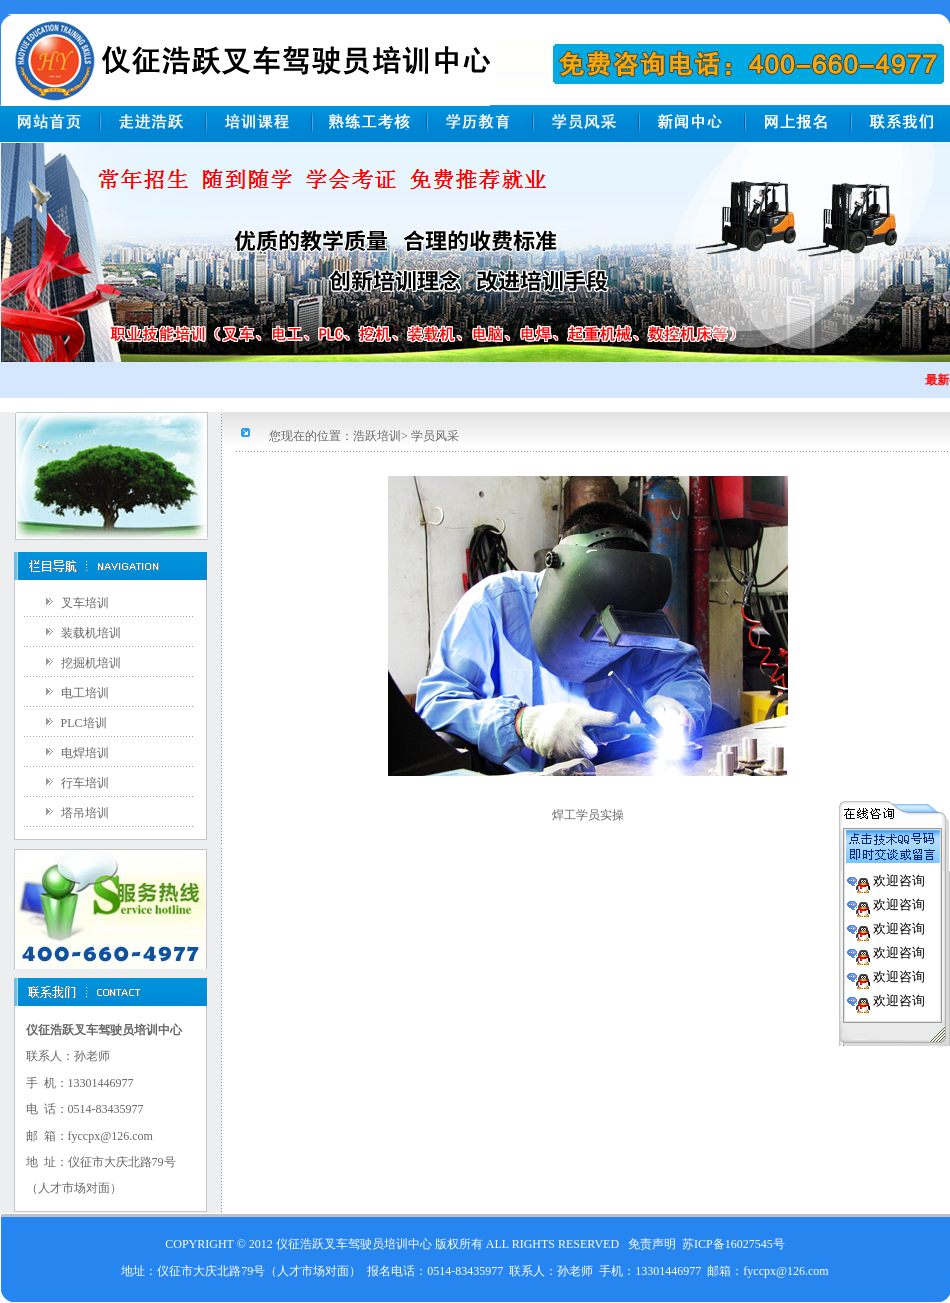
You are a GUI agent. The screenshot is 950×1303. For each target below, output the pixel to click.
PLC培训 (84, 723)
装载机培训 (91, 633)
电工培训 (85, 693)
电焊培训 (85, 753)
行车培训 (85, 783)
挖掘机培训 (91, 663)
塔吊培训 (85, 813)
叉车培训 (85, 603)
